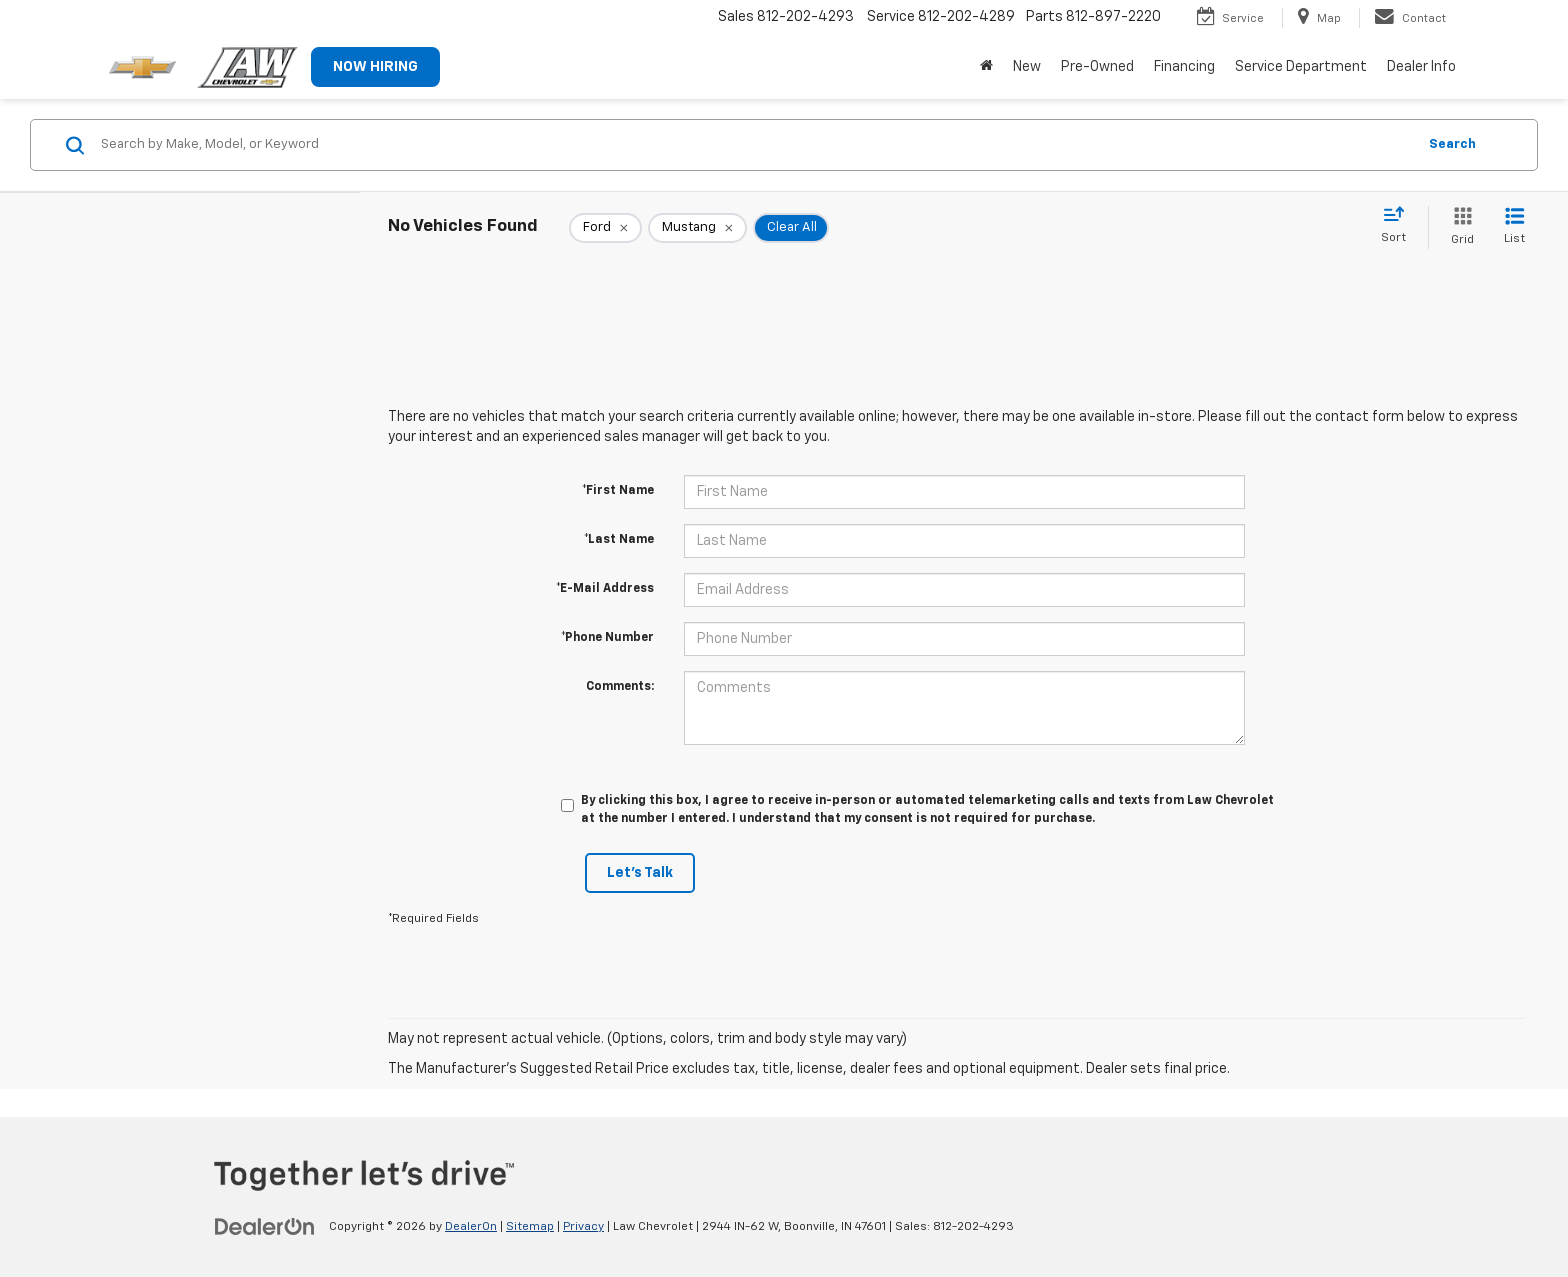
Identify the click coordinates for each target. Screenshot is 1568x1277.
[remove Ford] (605, 228)
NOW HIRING (375, 67)
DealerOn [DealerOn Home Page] (471, 1227)
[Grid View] (1458, 227)
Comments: (620, 687)
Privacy (583, 1227)
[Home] (986, 67)
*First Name (618, 491)
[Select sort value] (1399, 226)
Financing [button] (1184, 67)
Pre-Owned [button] (1097, 67)
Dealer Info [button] (1421, 67)
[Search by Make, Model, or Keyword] (755, 145)
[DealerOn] (265, 1226)
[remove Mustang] (697, 228)
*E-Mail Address (605, 589)
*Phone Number (607, 638)
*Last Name (619, 540)
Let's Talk (640, 873)
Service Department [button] (1301, 67)
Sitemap (530, 1227)
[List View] (1514, 227)
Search (1452, 144)
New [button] (1027, 67)
